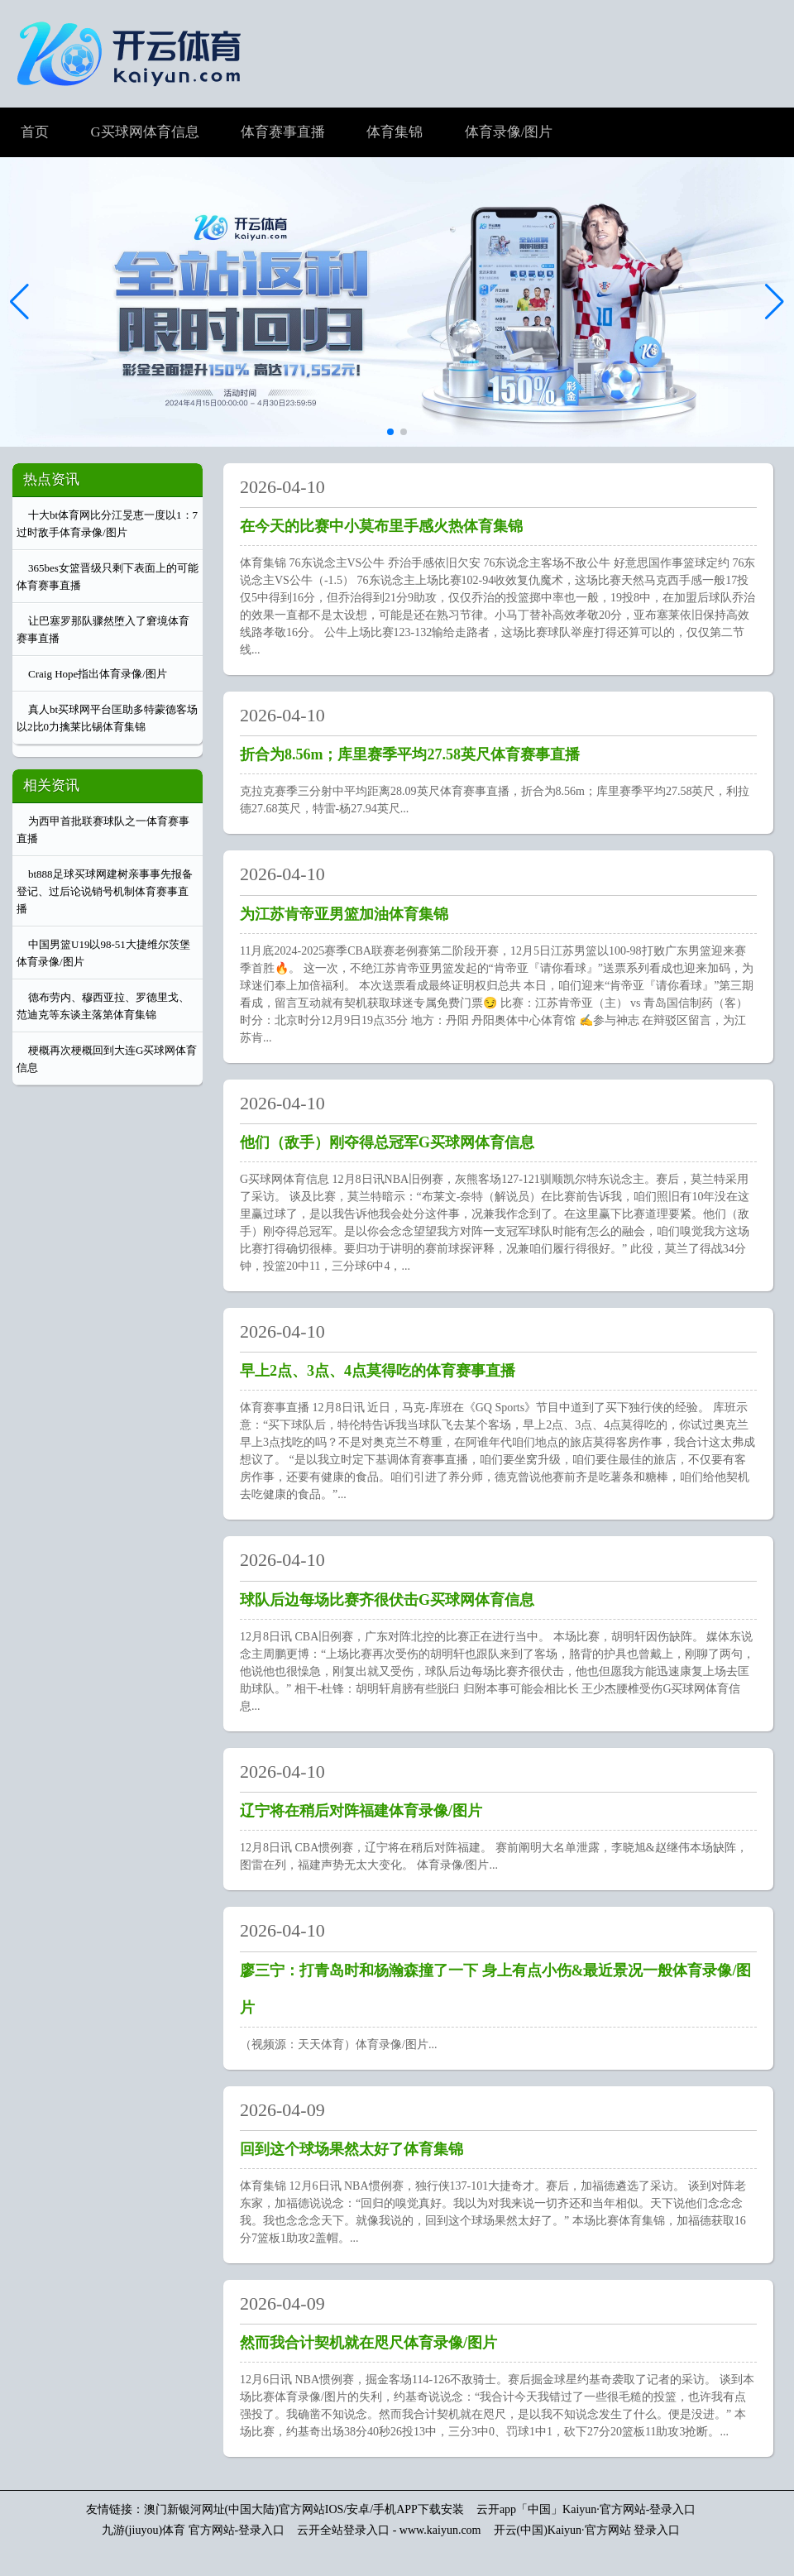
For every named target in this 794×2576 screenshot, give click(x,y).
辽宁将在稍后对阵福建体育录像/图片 (361, 1811)
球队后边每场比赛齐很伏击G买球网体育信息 (387, 1600)
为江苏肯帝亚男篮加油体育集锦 (344, 914)
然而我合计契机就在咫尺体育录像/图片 (368, 2342)
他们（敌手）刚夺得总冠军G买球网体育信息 (387, 1142)
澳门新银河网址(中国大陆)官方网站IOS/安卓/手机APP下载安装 (304, 2509)
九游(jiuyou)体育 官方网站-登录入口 (193, 2530)
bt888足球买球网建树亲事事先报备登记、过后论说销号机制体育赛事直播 (105, 891)
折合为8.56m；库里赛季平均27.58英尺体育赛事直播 (410, 754)
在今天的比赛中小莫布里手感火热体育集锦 (381, 526)
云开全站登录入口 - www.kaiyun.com (389, 2530)
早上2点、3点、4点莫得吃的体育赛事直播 (377, 1370)
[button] (774, 302)
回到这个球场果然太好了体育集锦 (351, 2149)
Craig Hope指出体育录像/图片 (97, 674)
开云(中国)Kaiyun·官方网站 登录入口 (587, 2530)
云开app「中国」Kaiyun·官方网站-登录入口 (586, 2509)
